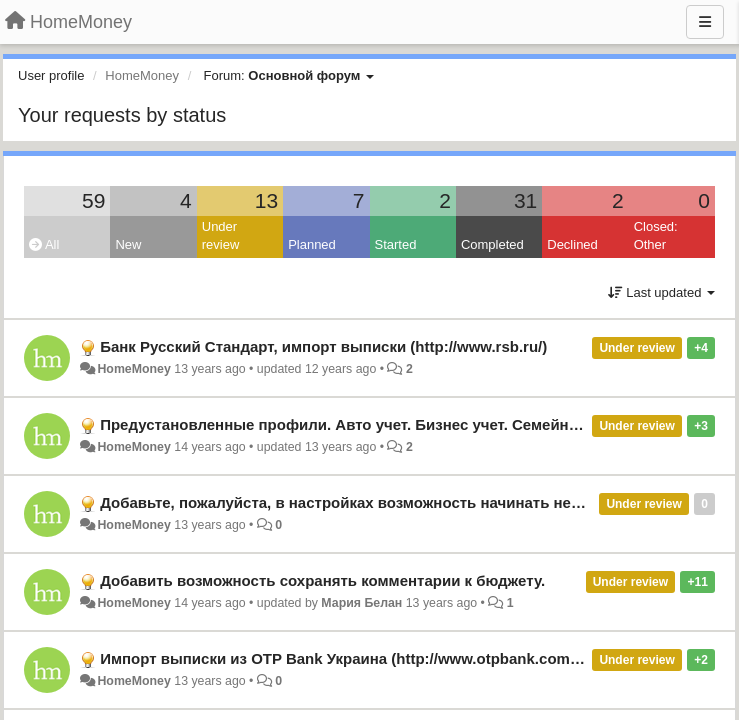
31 (525, 200)
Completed (492, 244)
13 (266, 200)
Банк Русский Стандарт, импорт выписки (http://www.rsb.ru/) (323, 346)
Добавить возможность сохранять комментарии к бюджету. (322, 580)
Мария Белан (361, 603)
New (128, 244)
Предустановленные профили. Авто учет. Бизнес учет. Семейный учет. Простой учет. (418, 424)
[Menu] (705, 22)
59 (93, 200)
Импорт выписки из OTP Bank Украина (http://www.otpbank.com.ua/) (350, 658)
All (44, 244)
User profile (51, 75)
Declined (572, 244)
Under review (221, 236)
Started (396, 244)
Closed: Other (656, 236)
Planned (312, 244)
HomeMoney (133, 369)
